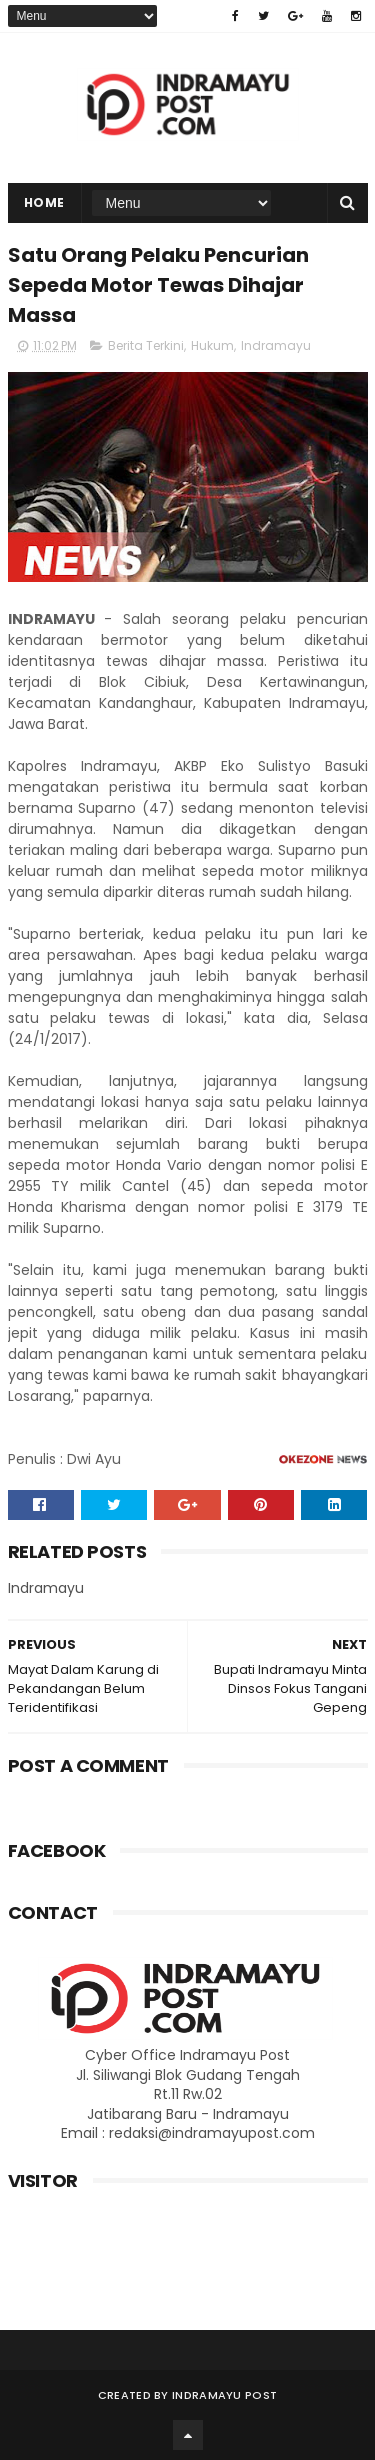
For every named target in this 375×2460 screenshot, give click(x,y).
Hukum (212, 345)
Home (44, 202)
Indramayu (276, 345)
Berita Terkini (146, 345)
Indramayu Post (224, 2395)
